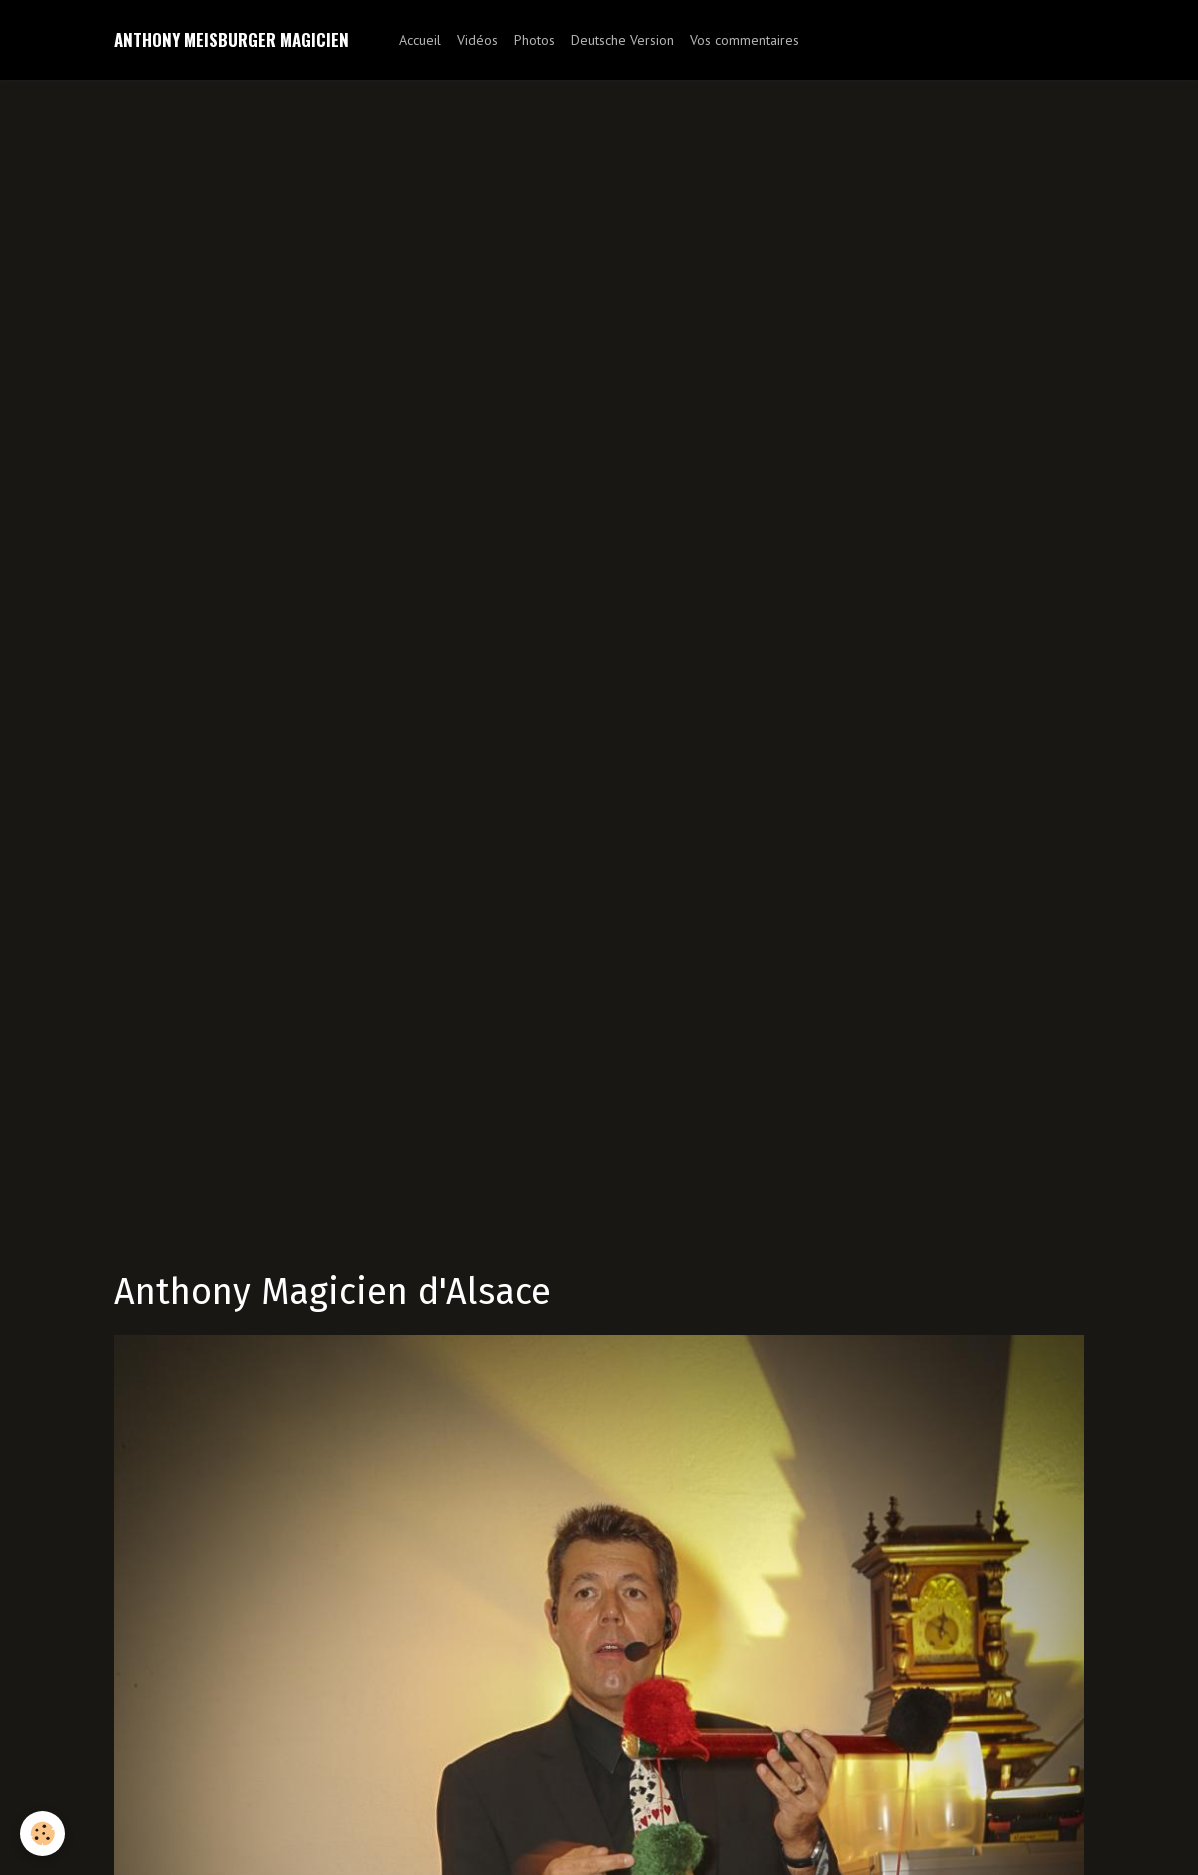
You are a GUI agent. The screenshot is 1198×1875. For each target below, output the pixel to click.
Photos (534, 40)
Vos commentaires (744, 40)
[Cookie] (42, 1833)
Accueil (420, 40)
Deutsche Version (622, 40)
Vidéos (477, 40)
